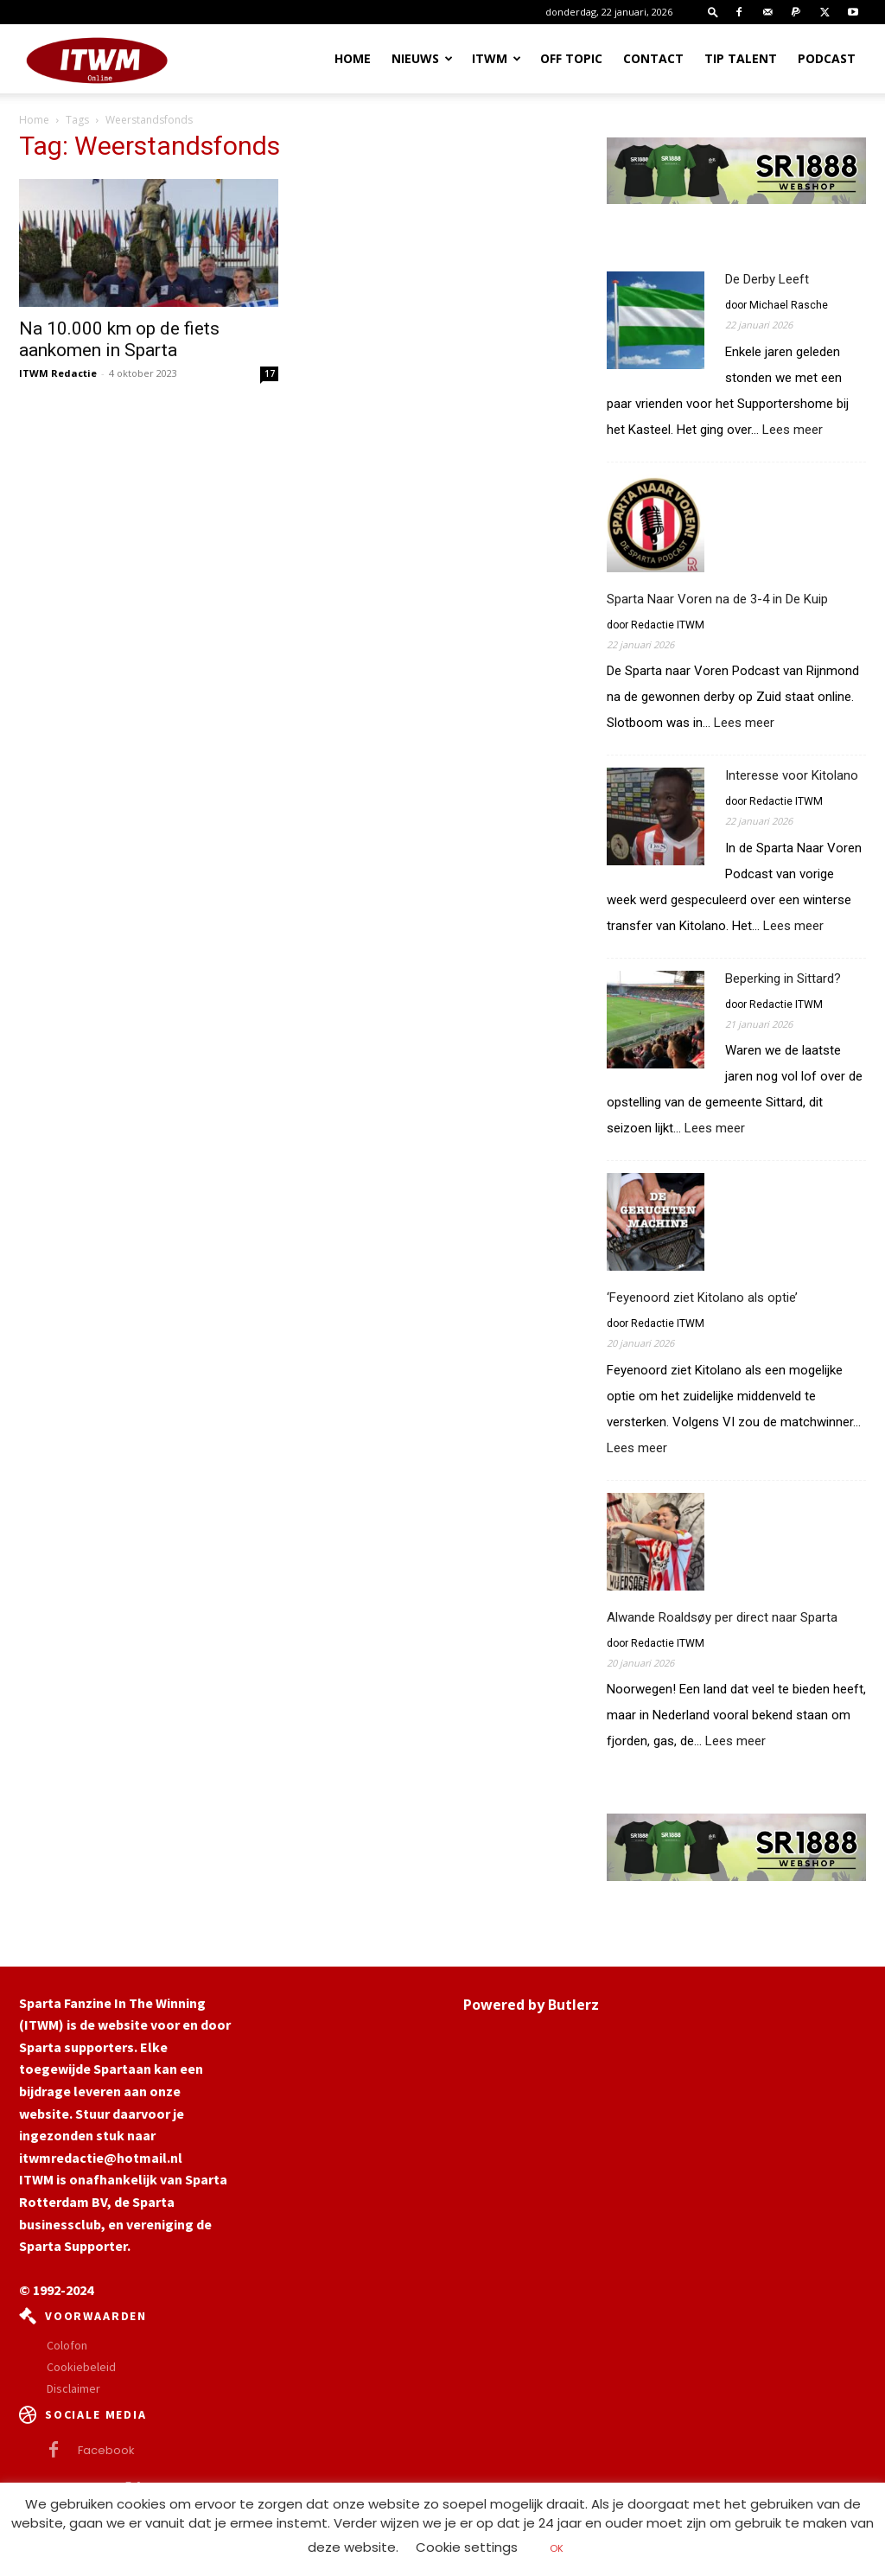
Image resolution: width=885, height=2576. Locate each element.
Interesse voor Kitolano (791, 775)
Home (352, 58)
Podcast (827, 58)
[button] (713, 11)
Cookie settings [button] (467, 2547)
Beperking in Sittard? (783, 978)
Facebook (106, 2450)
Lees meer (792, 430)
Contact (653, 58)
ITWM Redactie (58, 373)
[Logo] (97, 58)
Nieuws (422, 58)
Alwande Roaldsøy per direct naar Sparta (722, 1617)
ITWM (496, 58)
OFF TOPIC (571, 58)
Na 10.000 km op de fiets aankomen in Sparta (119, 339)
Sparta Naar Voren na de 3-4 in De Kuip (717, 599)
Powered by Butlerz (531, 2004)
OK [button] (556, 2548)
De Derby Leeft (767, 279)
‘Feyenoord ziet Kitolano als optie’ (702, 1297)
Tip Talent (740, 58)
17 (269, 373)
